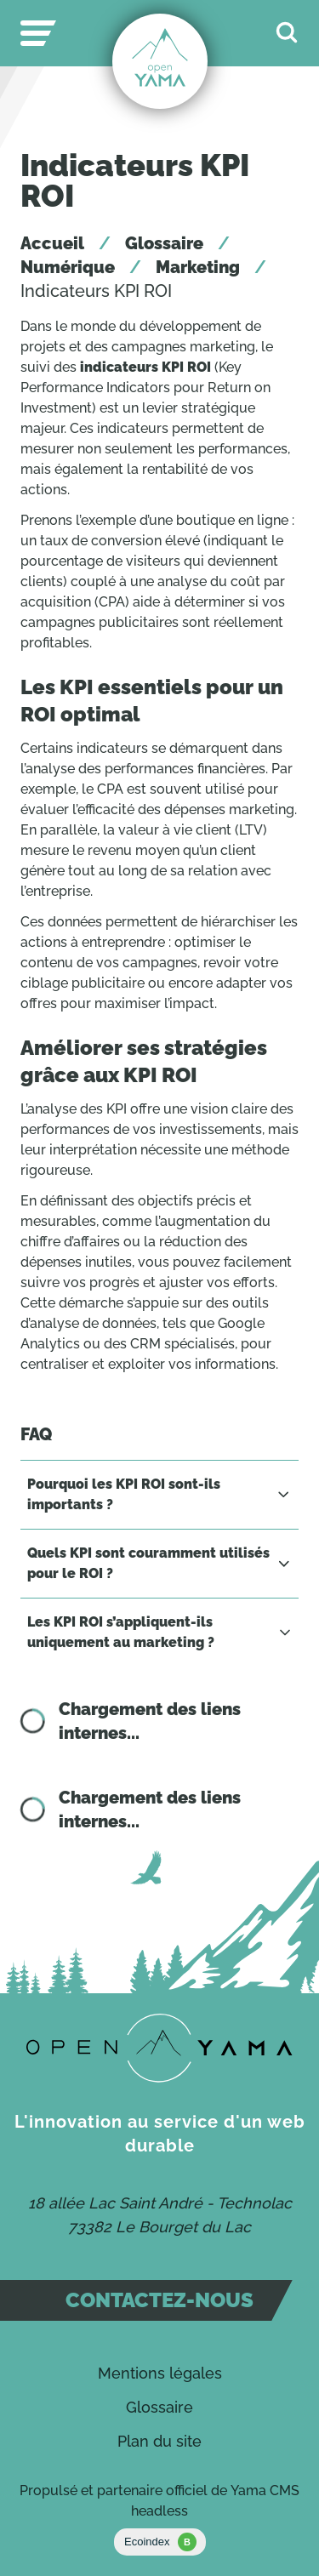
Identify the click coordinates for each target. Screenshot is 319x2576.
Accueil (52, 243)
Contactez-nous (159, 2300)
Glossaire (164, 243)
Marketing (198, 267)
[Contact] (159, 2048)
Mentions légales (160, 2373)
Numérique (67, 267)
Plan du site (159, 2441)
